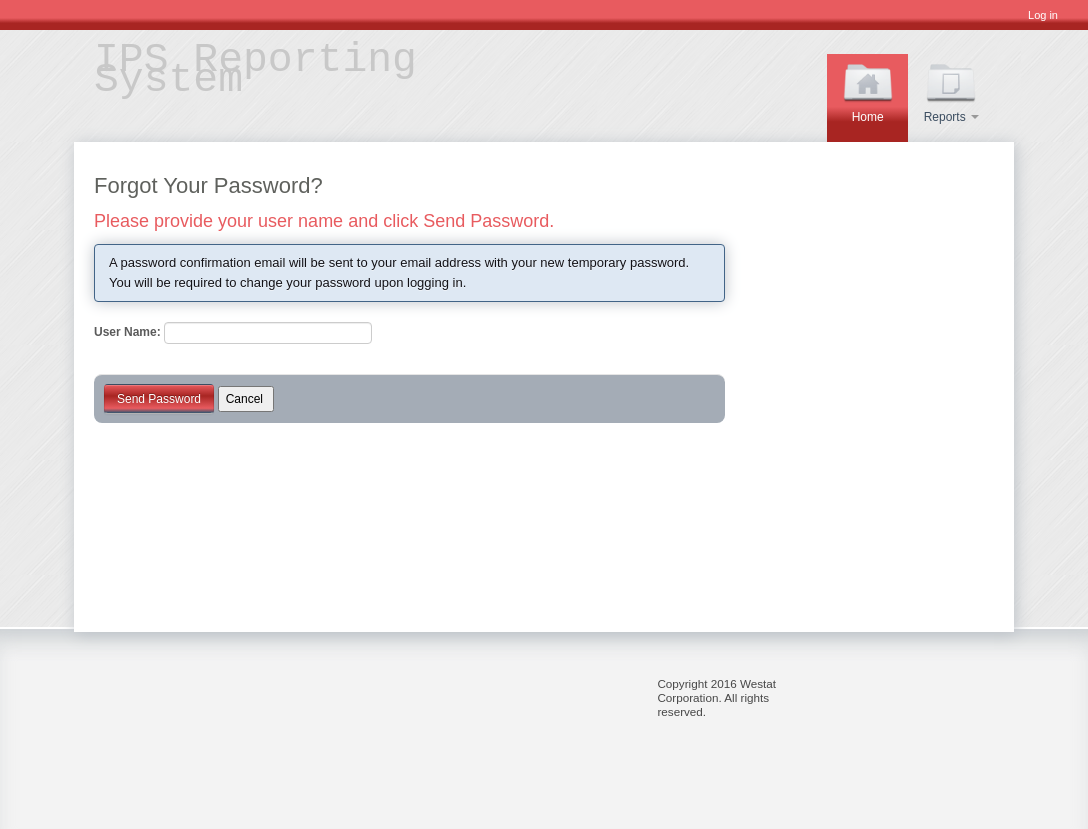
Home (868, 90)
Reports (951, 90)
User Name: (127, 332)
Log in (1043, 15)
